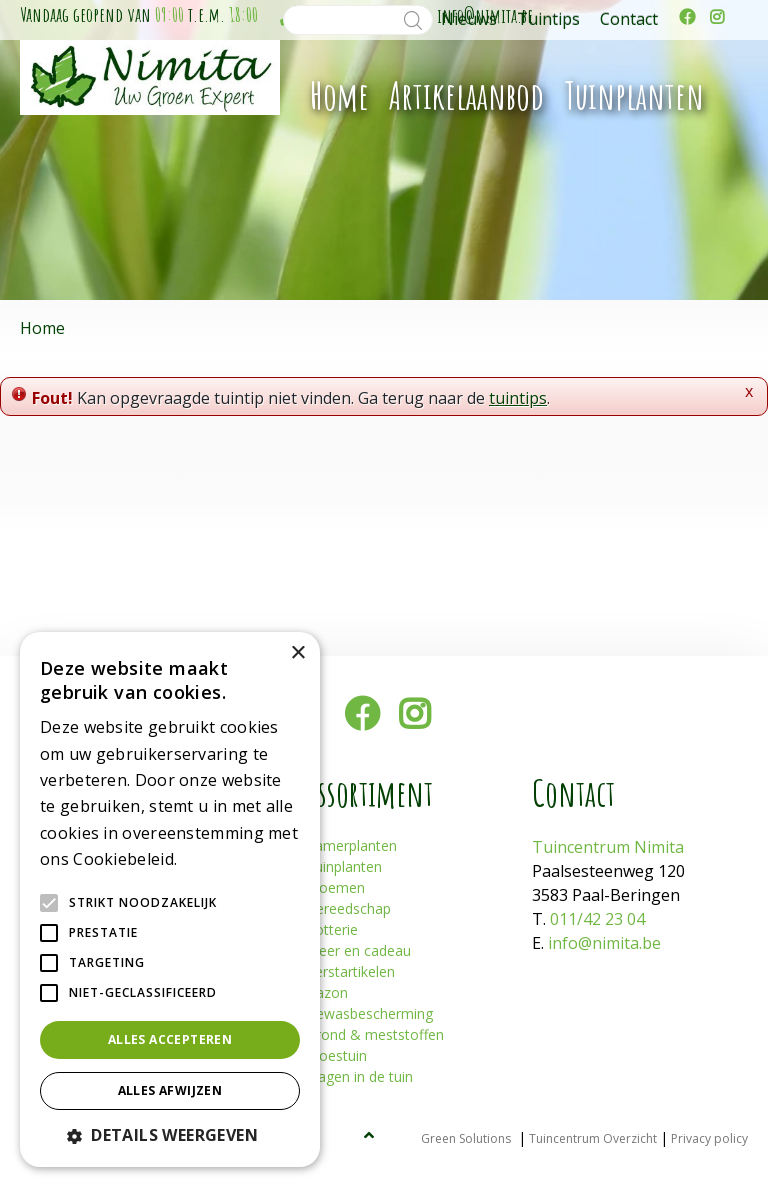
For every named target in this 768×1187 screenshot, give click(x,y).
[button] (170, 1135)
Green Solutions (466, 1138)
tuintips (518, 398)
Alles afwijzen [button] (170, 1090)
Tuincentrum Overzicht (593, 1138)
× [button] (297, 653)
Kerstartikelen (350, 971)
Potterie (332, 929)
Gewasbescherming (369, 1013)
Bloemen (335, 887)
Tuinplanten (344, 866)
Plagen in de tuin (359, 1076)
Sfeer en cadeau (358, 950)
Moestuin (336, 1055)
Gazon (327, 992)
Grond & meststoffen (375, 1034)
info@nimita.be (604, 943)
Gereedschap (348, 908)
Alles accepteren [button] (170, 1039)
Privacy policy (709, 1138)
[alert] (170, 899)
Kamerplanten (351, 845)
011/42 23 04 (597, 919)
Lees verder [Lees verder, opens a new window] (216, 860)
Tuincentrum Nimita (608, 847)
